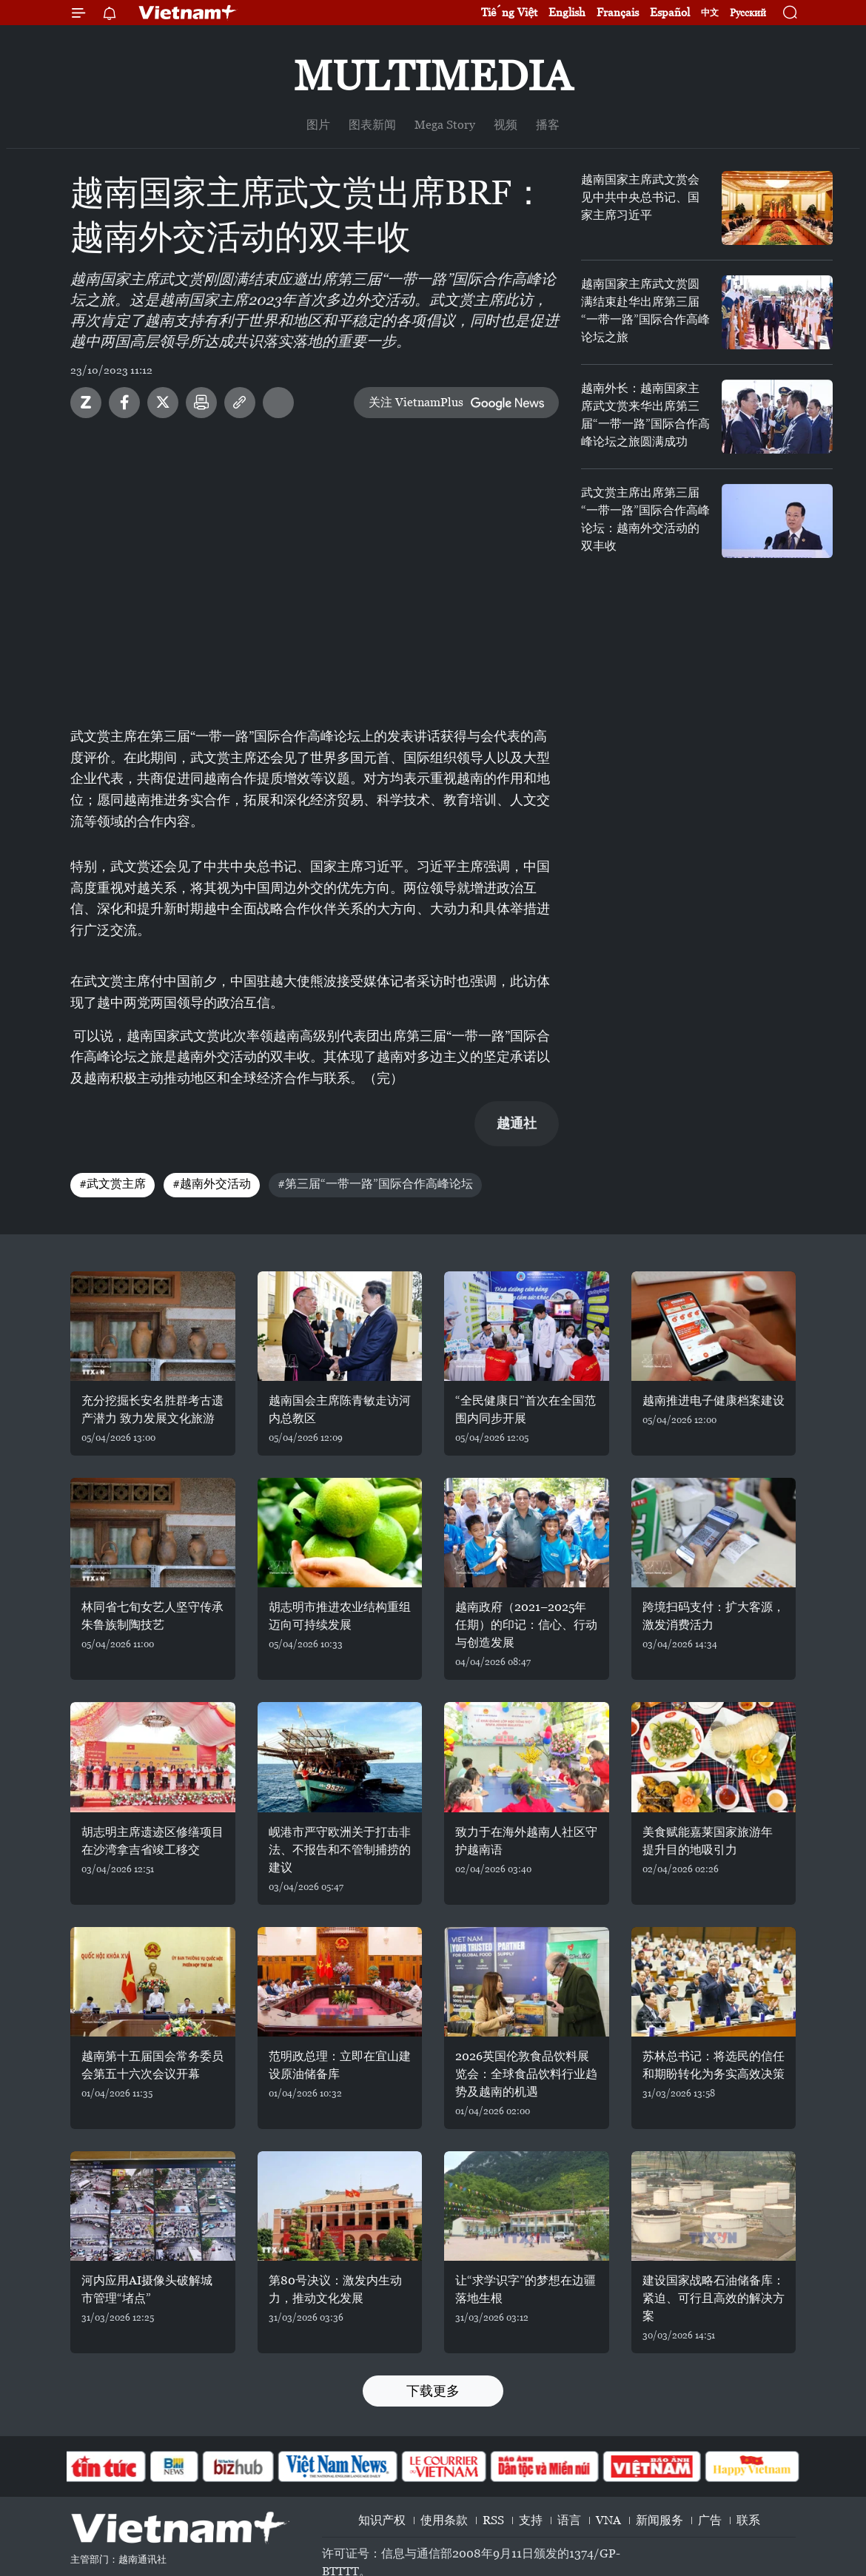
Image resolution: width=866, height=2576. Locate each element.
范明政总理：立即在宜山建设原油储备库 (340, 2065)
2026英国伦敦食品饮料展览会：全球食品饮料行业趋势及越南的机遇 (526, 2074)
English (566, 12)
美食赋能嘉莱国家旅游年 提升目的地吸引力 (707, 1841)
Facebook (124, 402)
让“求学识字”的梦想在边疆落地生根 (525, 2289)
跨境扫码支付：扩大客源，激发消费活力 (713, 1616)
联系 (748, 2520)
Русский (748, 13)
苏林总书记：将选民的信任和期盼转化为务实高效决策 (713, 2065)
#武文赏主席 (112, 1184)
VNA (608, 2520)
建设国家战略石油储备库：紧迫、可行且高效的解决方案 (713, 2298)
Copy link (239, 402)
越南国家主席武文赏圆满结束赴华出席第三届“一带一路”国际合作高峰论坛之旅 (645, 310)
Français (618, 12)
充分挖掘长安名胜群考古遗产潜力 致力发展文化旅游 (152, 1409)
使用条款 (444, 2520)
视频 (505, 125)
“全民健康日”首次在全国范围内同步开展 (525, 1409)
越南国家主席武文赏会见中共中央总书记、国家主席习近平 (640, 197)
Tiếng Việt (509, 12)
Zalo (85, 402)
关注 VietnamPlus (416, 402)
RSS (493, 2520)
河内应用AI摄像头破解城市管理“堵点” (146, 2289)
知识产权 (382, 2520)
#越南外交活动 (211, 1184)
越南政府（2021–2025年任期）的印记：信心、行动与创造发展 (526, 1624)
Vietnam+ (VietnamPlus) (188, 12)
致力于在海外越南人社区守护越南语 (526, 1841)
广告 (710, 2520)
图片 (318, 125)
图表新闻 (372, 125)
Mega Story (444, 125)
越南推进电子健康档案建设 (713, 1400)
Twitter (162, 402)
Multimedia (433, 76)
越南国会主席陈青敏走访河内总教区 (340, 1409)
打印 (201, 402)
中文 (710, 12)
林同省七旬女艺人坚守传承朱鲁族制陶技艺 (152, 1616)
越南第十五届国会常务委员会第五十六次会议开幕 (152, 2065)
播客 (548, 125)
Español (670, 12)
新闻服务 (659, 2520)
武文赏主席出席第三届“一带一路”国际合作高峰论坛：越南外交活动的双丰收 (645, 519)
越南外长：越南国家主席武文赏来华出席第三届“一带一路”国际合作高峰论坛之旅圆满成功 (645, 414)
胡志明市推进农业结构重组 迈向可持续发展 (340, 1616)
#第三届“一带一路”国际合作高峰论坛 (375, 1184)
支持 (531, 2520)
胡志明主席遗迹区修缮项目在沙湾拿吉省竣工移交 (152, 1841)
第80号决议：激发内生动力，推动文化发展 (335, 2289)
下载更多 (433, 2390)
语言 (569, 2520)
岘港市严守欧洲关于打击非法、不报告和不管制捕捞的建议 (340, 1849)
